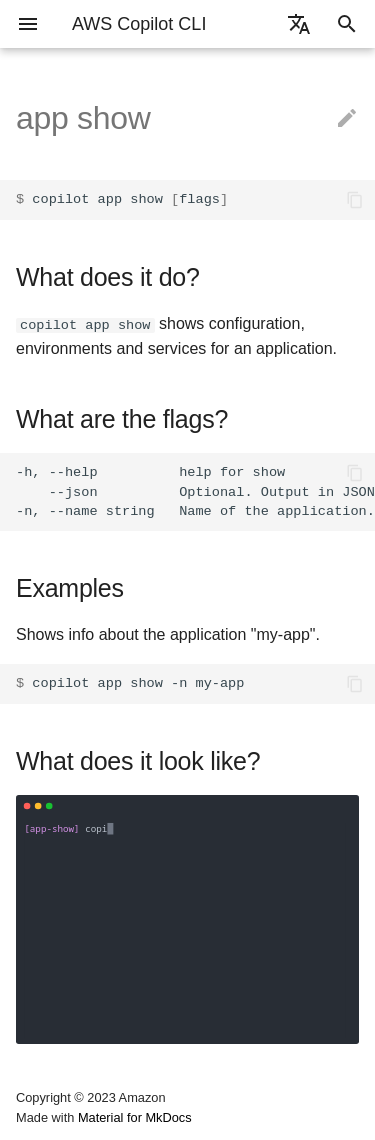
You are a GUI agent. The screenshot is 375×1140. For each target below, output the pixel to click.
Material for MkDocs (135, 1117)
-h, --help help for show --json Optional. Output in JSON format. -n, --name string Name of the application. (195, 491)
